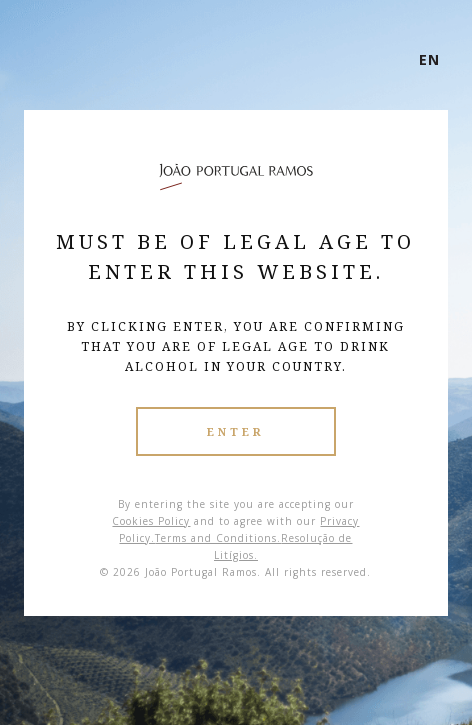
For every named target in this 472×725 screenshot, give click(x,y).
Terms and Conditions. (218, 538)
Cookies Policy (151, 521)
